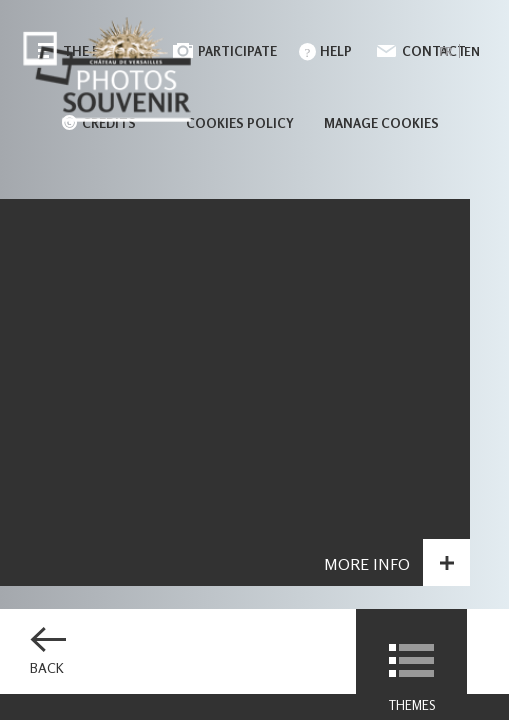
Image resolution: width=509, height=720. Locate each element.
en (472, 51)
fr (445, 51)
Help (336, 51)
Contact (434, 51)
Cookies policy (240, 123)
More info (367, 565)
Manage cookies (381, 123)
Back (47, 668)
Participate (237, 51)
